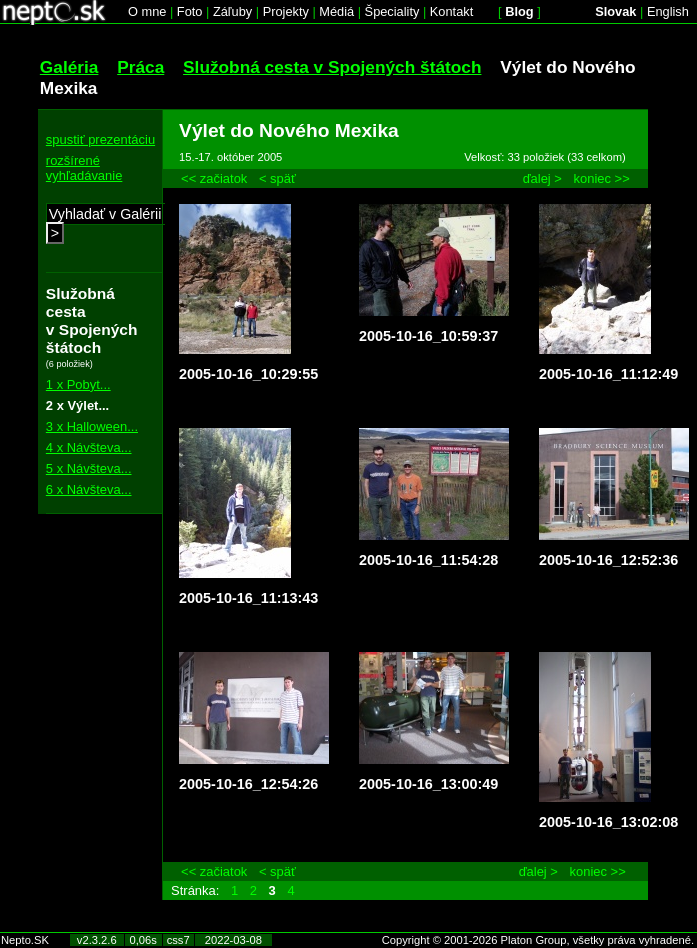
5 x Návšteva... (89, 468)
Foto (190, 11)
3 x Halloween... (92, 426)
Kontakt (451, 11)
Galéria (69, 67)
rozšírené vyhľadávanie (84, 168)
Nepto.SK (25, 940)
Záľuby (232, 11)
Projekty (286, 11)
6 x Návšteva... (89, 489)
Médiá (336, 11)
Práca (140, 67)
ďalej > (542, 178)
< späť (277, 178)
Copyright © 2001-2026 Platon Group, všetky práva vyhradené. (538, 940)
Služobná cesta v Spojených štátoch (332, 67)
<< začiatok (214, 178)
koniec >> (602, 178)
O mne (147, 11)
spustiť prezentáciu (100, 139)
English (668, 11)
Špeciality (392, 11)
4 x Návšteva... (89, 447)
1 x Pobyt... (78, 384)
